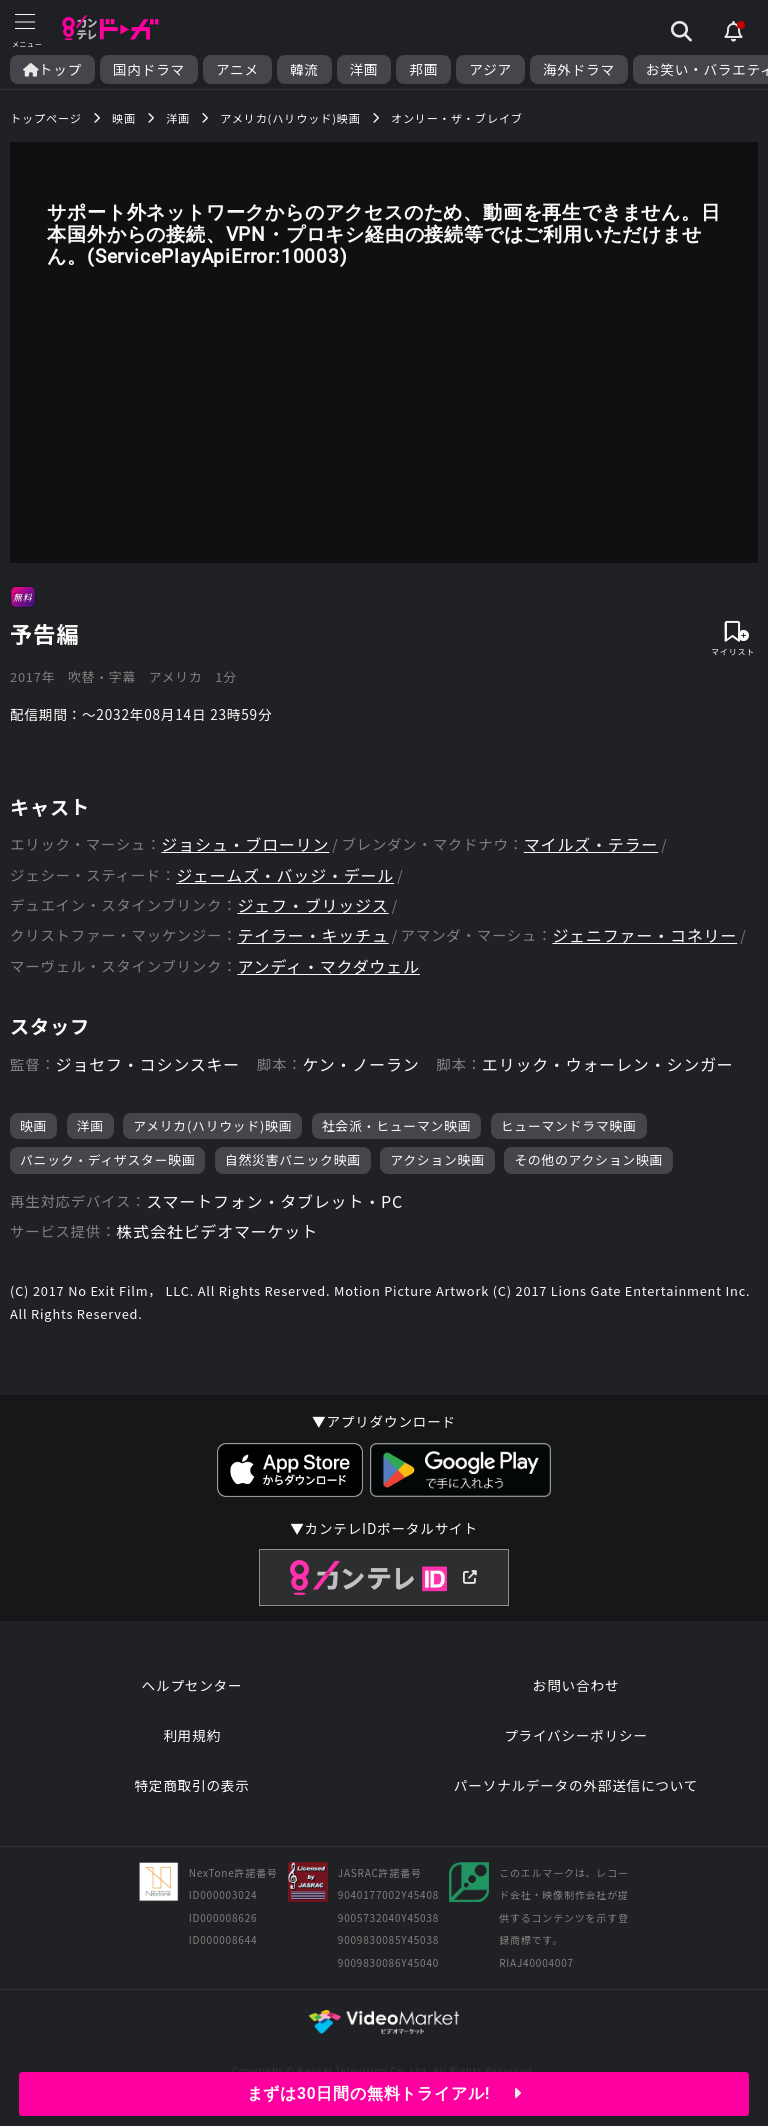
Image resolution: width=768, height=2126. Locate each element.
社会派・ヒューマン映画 (397, 1125)
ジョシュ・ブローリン (245, 844)
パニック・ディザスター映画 (107, 1159)
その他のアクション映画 (588, 1159)
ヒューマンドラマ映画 (569, 1125)
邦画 (423, 69)
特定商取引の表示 (191, 1785)
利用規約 (192, 1735)
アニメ (237, 69)
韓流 (304, 69)
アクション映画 (437, 1159)
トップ (52, 69)
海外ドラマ (579, 69)
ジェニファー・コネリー (644, 935)
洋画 (364, 69)
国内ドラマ (149, 69)
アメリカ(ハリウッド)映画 (212, 1125)
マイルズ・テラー (591, 844)
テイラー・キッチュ (312, 935)
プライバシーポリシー (576, 1735)
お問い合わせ (576, 1685)
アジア (490, 69)
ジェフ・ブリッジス (312, 905)
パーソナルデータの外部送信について (576, 1785)
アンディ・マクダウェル (328, 966)
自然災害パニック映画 (293, 1159)
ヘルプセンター (192, 1685)
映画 (33, 1125)
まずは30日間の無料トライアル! (384, 2093)
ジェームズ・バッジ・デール (285, 875)
